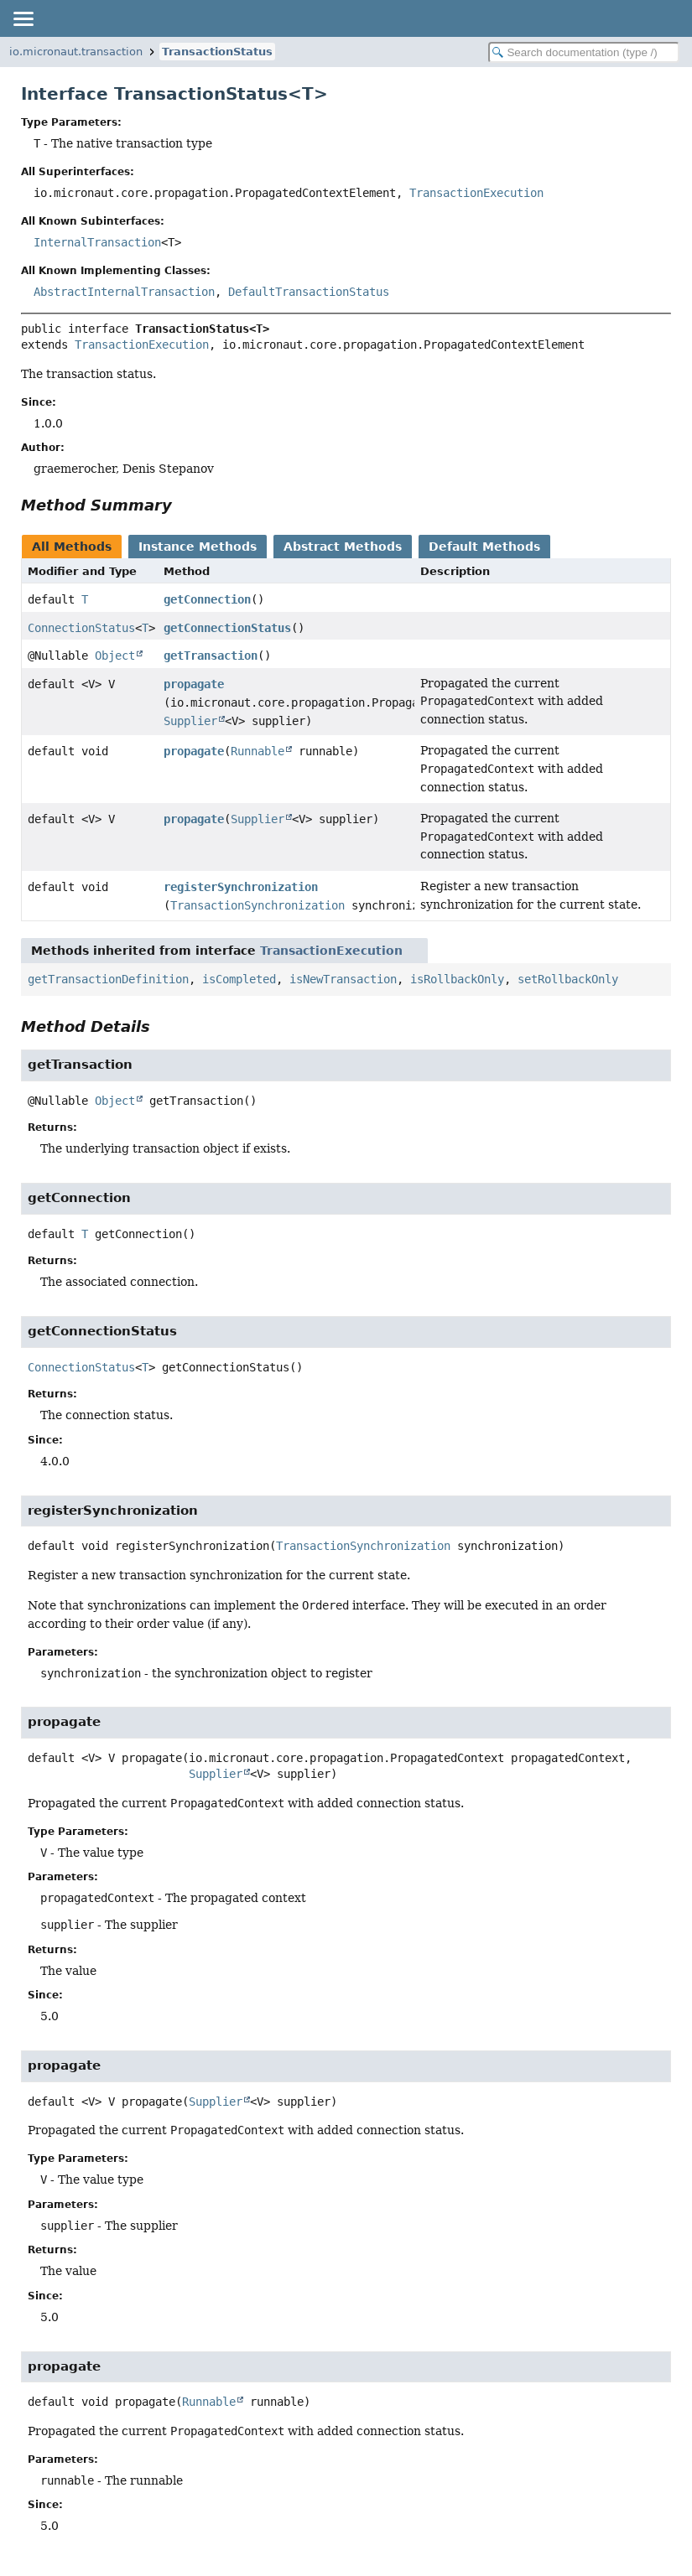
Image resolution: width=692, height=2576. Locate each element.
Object (115, 655)
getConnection (207, 599)
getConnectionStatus (227, 628)
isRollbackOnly (457, 979)
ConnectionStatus (81, 628)
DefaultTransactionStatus (308, 291)
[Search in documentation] (583, 52)
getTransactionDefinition (108, 979)
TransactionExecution (476, 193)
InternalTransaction (97, 242)
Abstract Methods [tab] (343, 546)
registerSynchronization (241, 887)
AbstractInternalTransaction (124, 291)
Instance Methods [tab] (197, 546)
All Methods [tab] (72, 546)
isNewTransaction (343, 979)
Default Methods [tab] (484, 546)
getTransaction (211, 655)
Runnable (257, 751)
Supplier (190, 721)
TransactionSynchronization (257, 905)
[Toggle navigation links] (22, 18)
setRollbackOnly (568, 979)
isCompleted (239, 979)
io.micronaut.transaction (76, 51)
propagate (194, 684)
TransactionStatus (217, 51)
